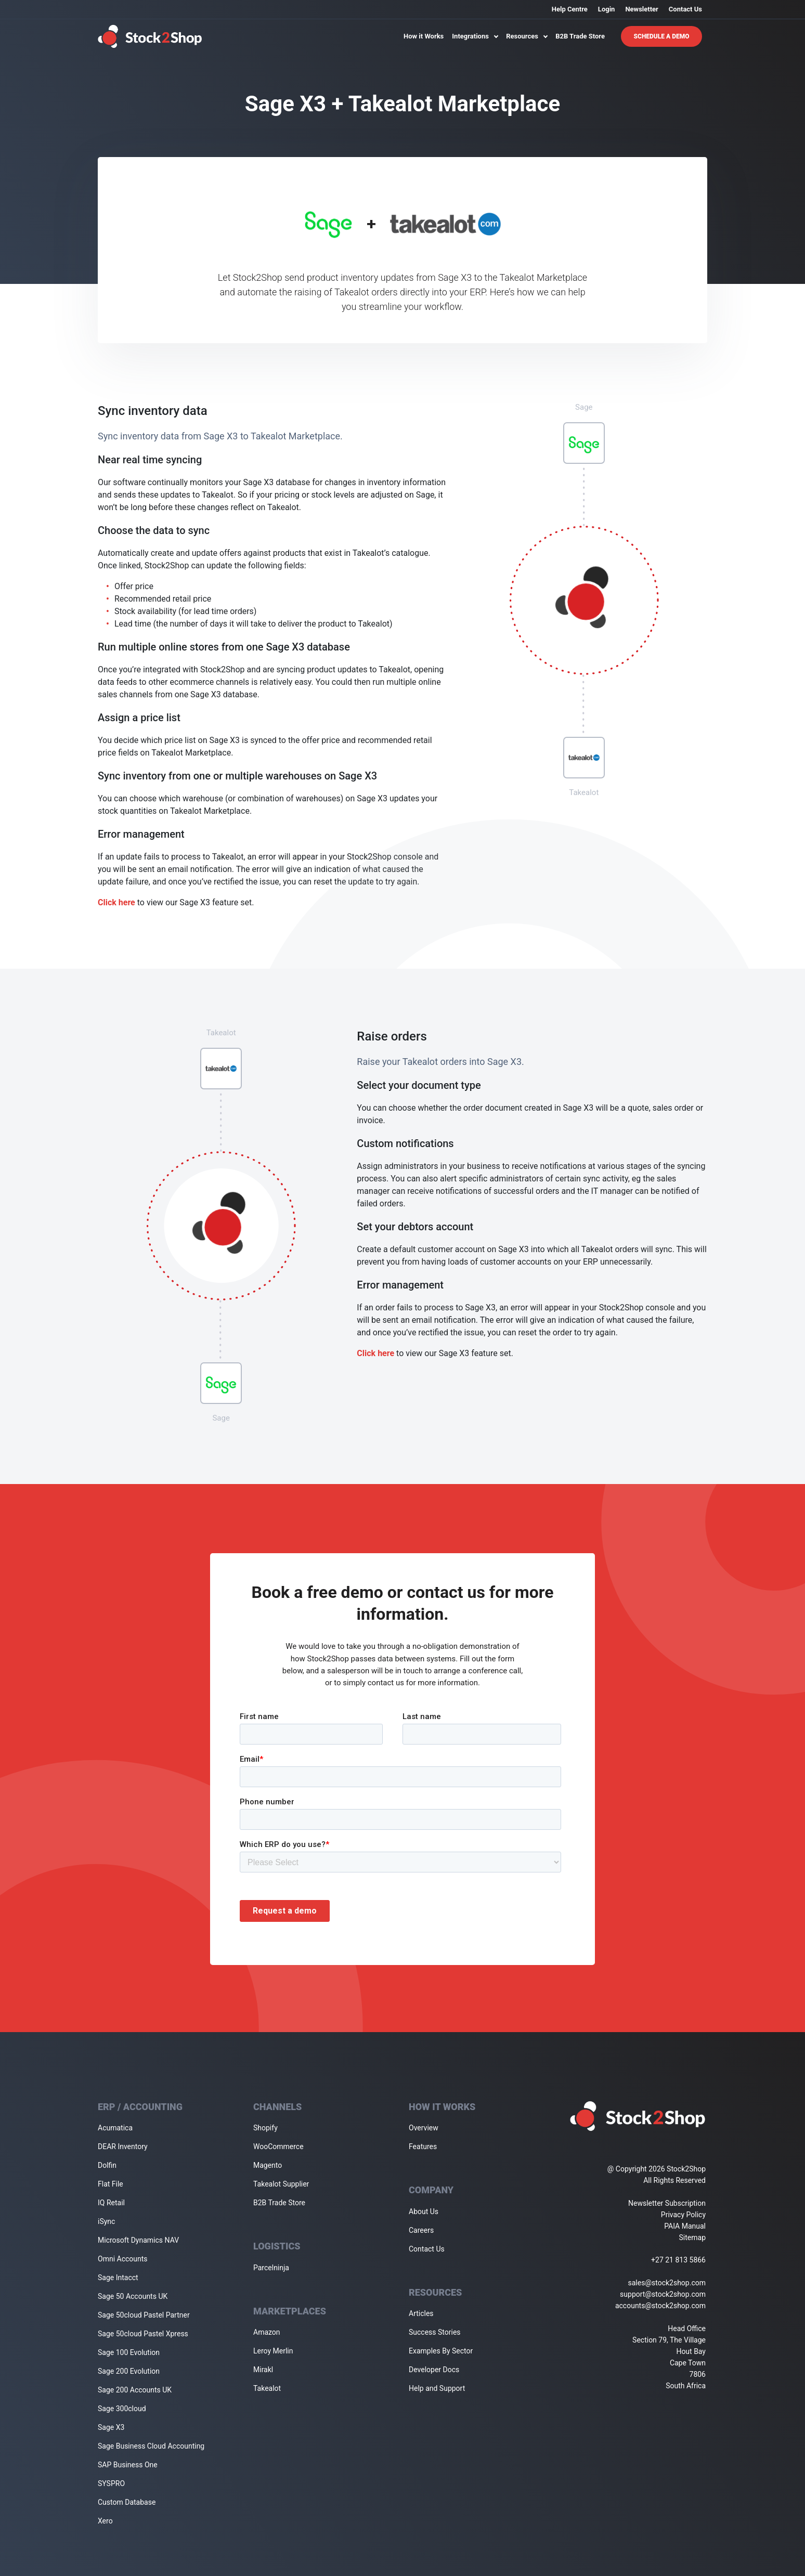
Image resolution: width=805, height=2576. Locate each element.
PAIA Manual (685, 2226)
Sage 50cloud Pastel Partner (144, 2315)
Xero (105, 2521)
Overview (423, 2128)
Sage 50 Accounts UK (132, 2296)
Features (423, 2146)
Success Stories (435, 2332)
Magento (267, 2165)
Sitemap (692, 2237)
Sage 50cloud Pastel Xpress (143, 2334)
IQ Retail (111, 2202)
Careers (421, 2230)
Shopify (265, 2128)
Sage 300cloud (122, 2408)
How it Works (424, 36)
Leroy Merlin (273, 2351)
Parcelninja (271, 2267)
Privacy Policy (683, 2214)
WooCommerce (278, 2146)
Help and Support (437, 2388)
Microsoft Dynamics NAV (138, 2240)
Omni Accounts (123, 2259)
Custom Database (126, 2502)
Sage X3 (111, 2427)
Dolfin (107, 2165)
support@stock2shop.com (663, 2294)
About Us (423, 2211)
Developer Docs (434, 2369)
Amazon (266, 2332)
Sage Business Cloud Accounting (151, 2446)
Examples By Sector (441, 2351)
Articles (421, 2313)
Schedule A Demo (662, 36)
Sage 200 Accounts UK (135, 2390)
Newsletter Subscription (667, 2203)
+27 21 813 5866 (678, 2260)
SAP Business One (128, 2465)
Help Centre (570, 9)
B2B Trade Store (580, 36)
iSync (106, 2221)
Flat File (110, 2184)
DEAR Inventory (123, 2146)
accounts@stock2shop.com (660, 2305)
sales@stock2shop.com (667, 2283)
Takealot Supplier (281, 2184)
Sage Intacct (118, 2277)
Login (606, 9)
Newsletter (641, 9)
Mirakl (263, 2369)
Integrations (475, 36)
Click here (116, 902)
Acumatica (115, 2128)
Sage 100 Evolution (129, 2352)
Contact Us (685, 9)
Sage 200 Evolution (129, 2371)
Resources (526, 36)
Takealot (267, 2388)
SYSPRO (111, 2483)
